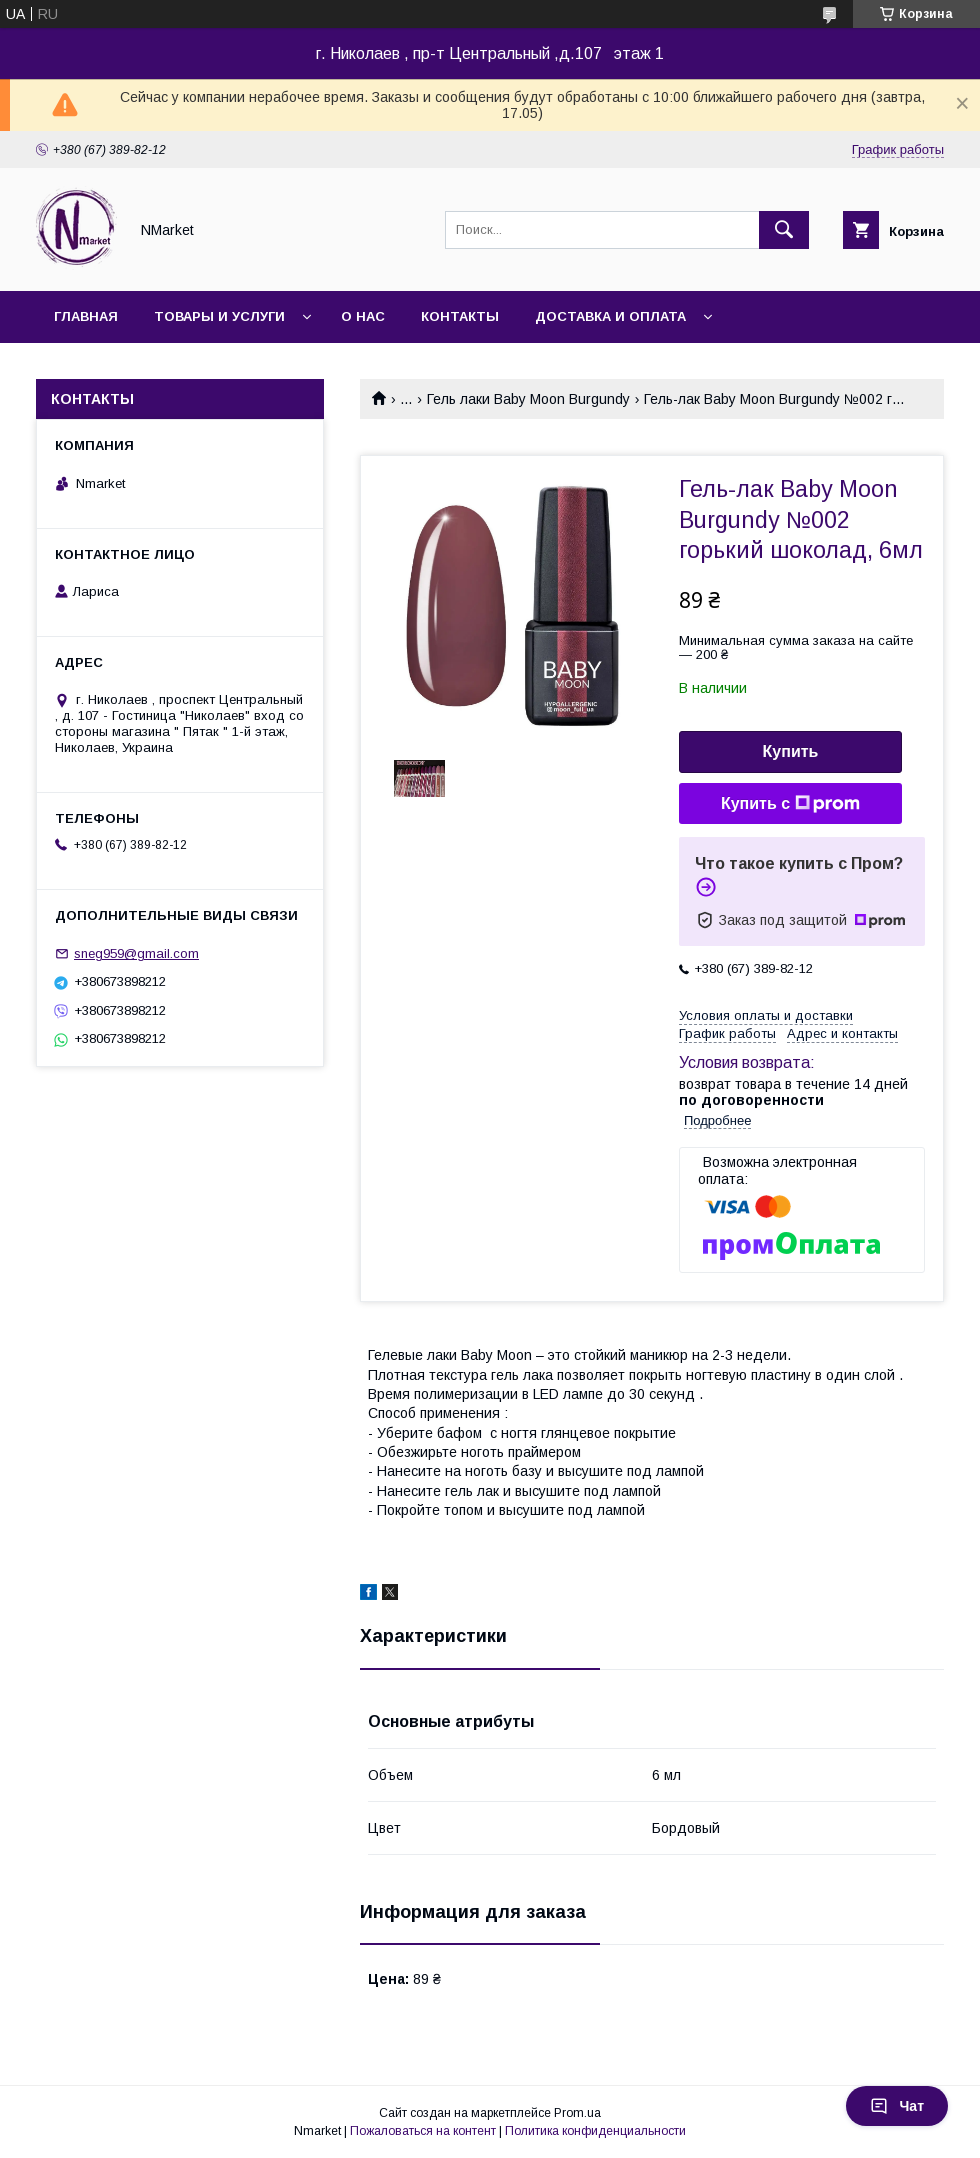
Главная (86, 316)
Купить (791, 751)
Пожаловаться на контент (423, 2131)
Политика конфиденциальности (595, 2131)
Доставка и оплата (610, 316)
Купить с (790, 804)
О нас (363, 316)
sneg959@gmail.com (136, 953)
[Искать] (784, 230)
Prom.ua (577, 2113)
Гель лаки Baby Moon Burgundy (528, 399)
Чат (897, 2106)
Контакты (460, 316)
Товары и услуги (219, 316)
